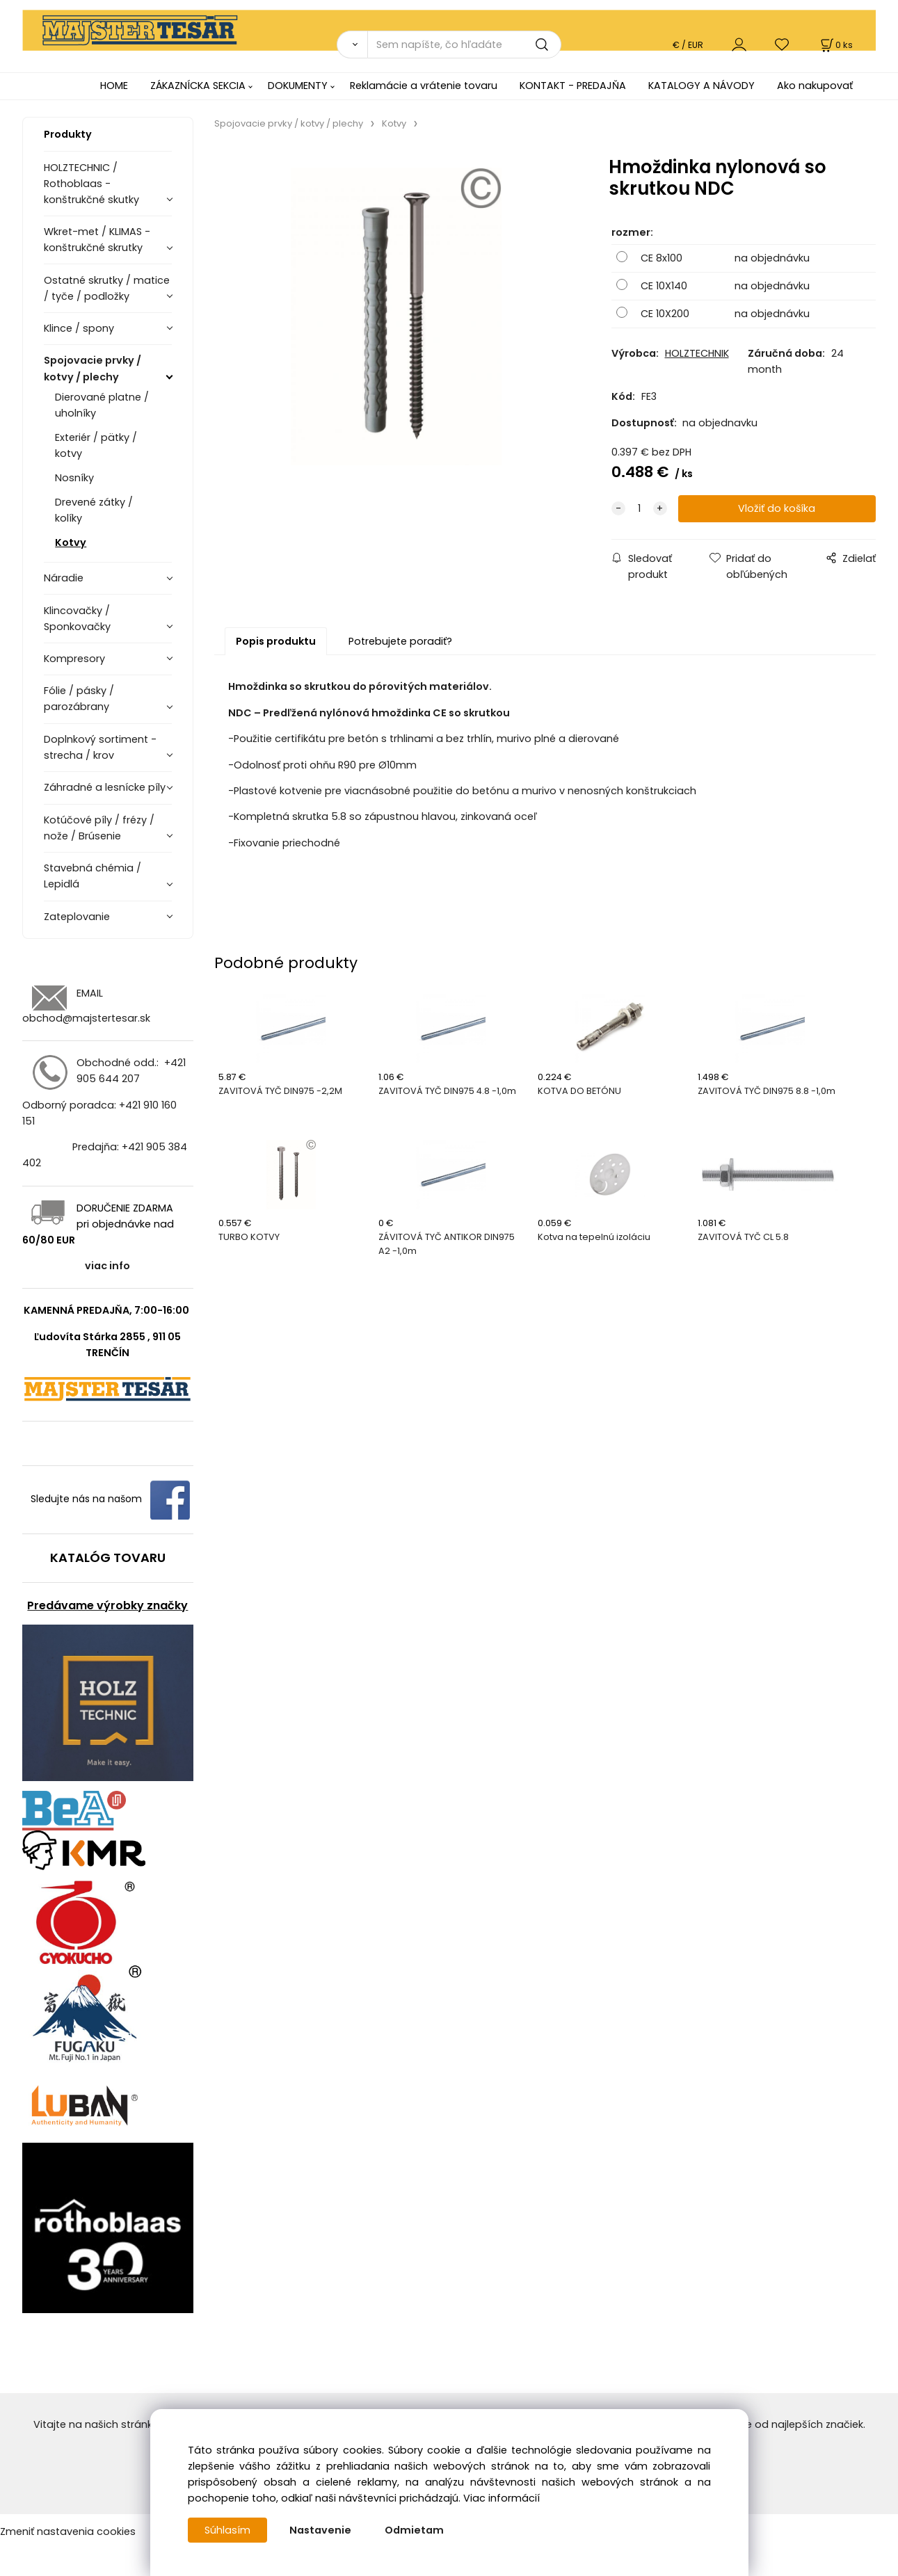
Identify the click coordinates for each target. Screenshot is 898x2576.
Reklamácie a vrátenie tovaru (423, 85)
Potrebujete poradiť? (400, 641)
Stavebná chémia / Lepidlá (92, 876)
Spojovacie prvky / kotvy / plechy (92, 368)
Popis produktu (276, 641)
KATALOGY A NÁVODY (701, 85)
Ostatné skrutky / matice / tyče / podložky (107, 288)
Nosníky (74, 478)
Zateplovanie (77, 917)
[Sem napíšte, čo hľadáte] (464, 44)
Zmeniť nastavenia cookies (68, 2531)
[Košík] (835, 44)
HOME (114, 85)
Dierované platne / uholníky (102, 405)
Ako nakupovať (815, 85)
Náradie (63, 578)
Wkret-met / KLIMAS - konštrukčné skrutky (97, 240)
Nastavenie (320, 2530)
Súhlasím (227, 2530)
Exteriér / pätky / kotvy (96, 445)
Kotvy (70, 542)
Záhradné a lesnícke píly (105, 787)
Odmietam (414, 2530)
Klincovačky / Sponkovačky (77, 619)
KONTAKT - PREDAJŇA (573, 85)
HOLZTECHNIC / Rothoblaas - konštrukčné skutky (91, 184)
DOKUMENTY (298, 85)
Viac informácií (501, 2498)
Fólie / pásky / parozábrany (79, 699)
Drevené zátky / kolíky (94, 510)
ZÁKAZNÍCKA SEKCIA (198, 85)
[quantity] (639, 508)
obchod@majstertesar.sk (86, 1018)
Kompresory (74, 659)
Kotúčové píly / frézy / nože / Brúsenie (99, 828)
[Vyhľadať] (352, 44)
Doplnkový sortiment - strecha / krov (100, 747)
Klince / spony (79, 328)
